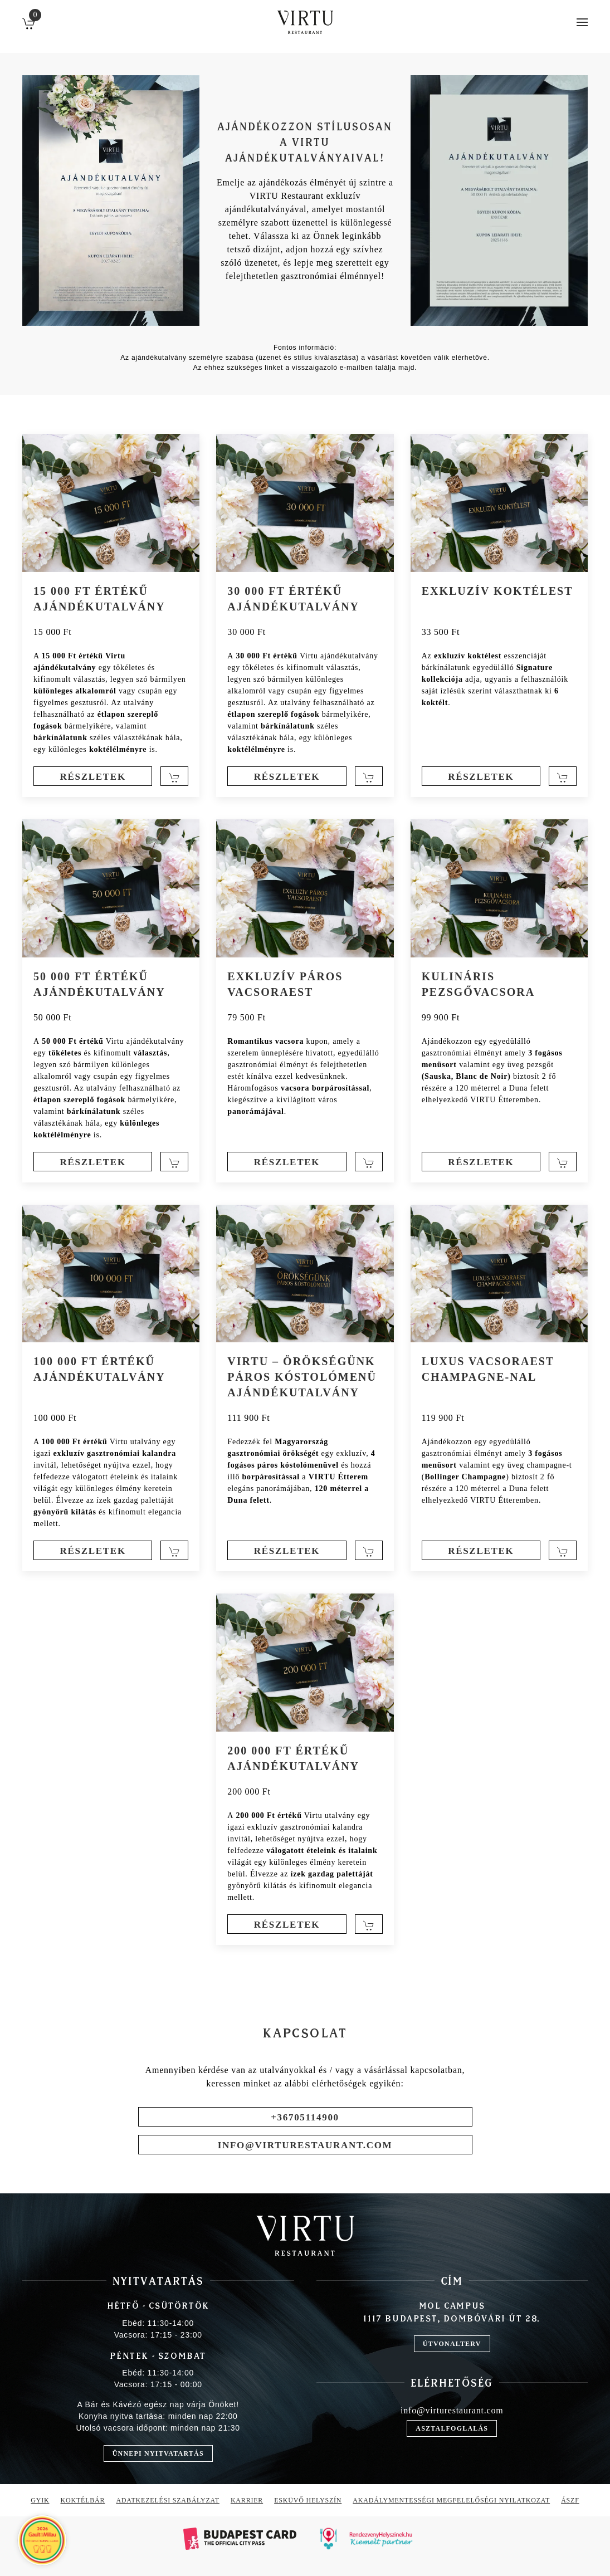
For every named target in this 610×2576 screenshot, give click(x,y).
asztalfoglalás (452, 2428)
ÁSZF (570, 2500)
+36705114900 (305, 2117)
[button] (582, 22)
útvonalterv (452, 2344)
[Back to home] (305, 22)
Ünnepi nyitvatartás (158, 2453)
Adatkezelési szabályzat (167, 2500)
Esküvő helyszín (307, 2500)
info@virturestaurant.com (305, 2145)
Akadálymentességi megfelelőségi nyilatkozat (451, 2500)
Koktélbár (83, 2500)
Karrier (247, 2500)
